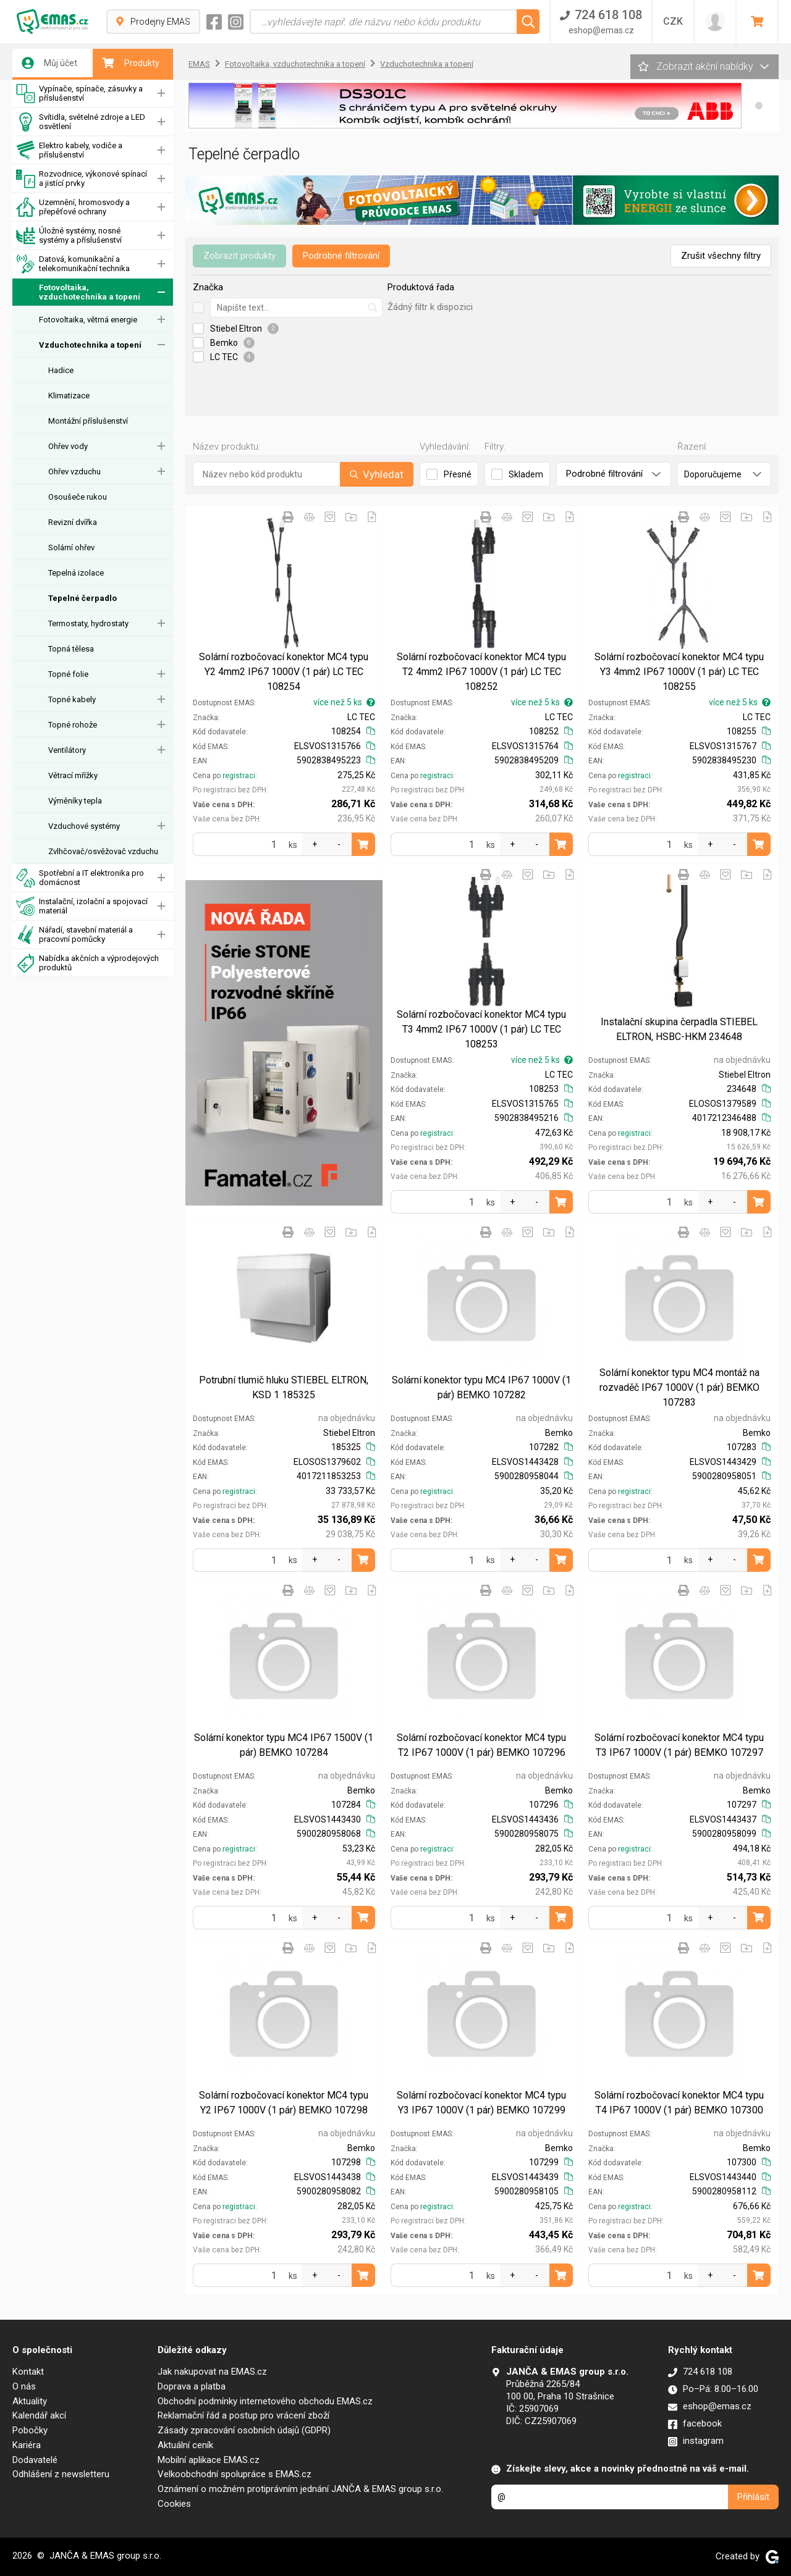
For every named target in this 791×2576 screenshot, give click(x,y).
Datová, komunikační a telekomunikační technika (73, 264)
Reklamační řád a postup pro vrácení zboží (243, 2415)
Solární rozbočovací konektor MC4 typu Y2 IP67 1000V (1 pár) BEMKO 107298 (283, 2102)
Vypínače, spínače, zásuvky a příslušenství (79, 93)
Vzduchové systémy (84, 826)
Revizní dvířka (72, 522)
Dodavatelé (34, 2459)
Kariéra (26, 2445)
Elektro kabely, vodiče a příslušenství (69, 150)
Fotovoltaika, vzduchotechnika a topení (78, 292)
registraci (238, 775)
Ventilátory (67, 750)
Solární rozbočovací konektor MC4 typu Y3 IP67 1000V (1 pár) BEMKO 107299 (481, 2102)
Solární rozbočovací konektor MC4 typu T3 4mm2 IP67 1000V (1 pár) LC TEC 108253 (481, 1029)
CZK (673, 21)
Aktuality (29, 2401)
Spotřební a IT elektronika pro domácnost (80, 877)
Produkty (130, 63)
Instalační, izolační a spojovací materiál (82, 906)
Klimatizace (69, 395)
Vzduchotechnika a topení (90, 345)
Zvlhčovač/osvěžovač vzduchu (103, 851)
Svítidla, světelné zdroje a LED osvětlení (80, 122)
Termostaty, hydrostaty (88, 623)
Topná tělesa (71, 648)
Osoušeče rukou (77, 496)
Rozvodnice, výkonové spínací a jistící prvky (81, 178)
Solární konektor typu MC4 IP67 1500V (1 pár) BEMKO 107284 (283, 1745)
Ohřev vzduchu (74, 471)
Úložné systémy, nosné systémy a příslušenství (69, 235)
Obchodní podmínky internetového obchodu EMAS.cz (265, 2401)
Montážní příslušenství (88, 421)
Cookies (174, 2503)
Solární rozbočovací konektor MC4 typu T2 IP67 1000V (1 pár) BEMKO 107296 (481, 1745)
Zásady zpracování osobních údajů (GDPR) (244, 2430)
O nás (24, 2386)
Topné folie (68, 674)
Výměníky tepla (75, 800)
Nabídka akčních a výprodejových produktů (87, 963)
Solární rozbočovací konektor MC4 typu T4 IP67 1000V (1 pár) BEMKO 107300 (679, 2102)
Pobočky (30, 2430)
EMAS (199, 64)
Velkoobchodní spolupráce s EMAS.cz (234, 2474)
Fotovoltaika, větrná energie (88, 319)
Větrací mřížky (73, 775)
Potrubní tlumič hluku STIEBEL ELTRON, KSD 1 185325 (283, 1387)
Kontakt (28, 2371)
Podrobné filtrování (341, 255)
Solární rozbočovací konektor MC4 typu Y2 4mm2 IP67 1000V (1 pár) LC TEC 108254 (283, 671)
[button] (759, 105)
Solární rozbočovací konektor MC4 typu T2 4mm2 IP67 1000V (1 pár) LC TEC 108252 (481, 671)
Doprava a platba (192, 2386)
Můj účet (49, 63)
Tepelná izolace (76, 572)
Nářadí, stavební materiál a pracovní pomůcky (74, 934)
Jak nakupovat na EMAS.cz (212, 2371)
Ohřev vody (68, 446)
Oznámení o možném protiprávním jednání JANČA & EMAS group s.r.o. (300, 2488)
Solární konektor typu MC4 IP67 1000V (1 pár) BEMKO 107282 (481, 1387)
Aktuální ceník (185, 2445)
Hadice (61, 370)
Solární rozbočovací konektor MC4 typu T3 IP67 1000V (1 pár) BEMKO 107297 (679, 1745)
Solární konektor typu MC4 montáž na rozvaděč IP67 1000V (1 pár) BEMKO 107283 (679, 1387)
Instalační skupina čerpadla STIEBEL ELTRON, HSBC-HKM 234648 (679, 1029)
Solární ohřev (71, 547)
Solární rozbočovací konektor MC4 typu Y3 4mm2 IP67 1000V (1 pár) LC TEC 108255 (679, 671)
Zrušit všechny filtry (721, 255)
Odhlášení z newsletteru (60, 2474)
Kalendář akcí (39, 2415)
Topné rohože (72, 724)
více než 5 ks (344, 702)
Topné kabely (72, 699)
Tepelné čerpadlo (82, 598)
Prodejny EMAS (153, 22)
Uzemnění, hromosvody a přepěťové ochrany (73, 207)
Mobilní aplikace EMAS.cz (209, 2459)
